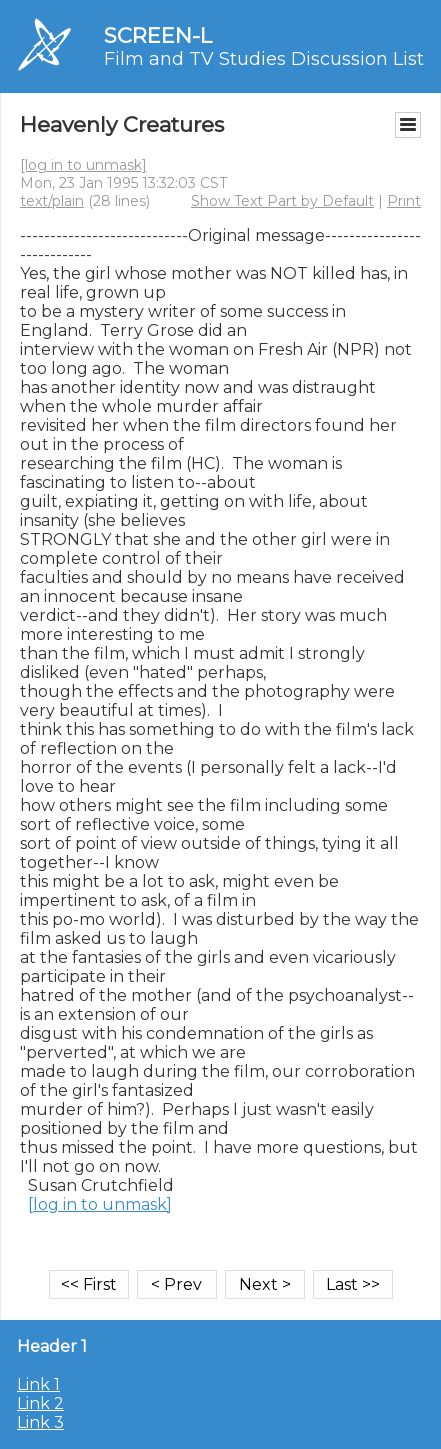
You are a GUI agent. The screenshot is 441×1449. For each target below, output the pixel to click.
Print (404, 201)
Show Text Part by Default (282, 201)
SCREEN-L (158, 35)
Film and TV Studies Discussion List (264, 59)
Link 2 (40, 1403)
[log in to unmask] (83, 165)
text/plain (52, 201)
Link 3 (40, 1422)
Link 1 (38, 1384)
